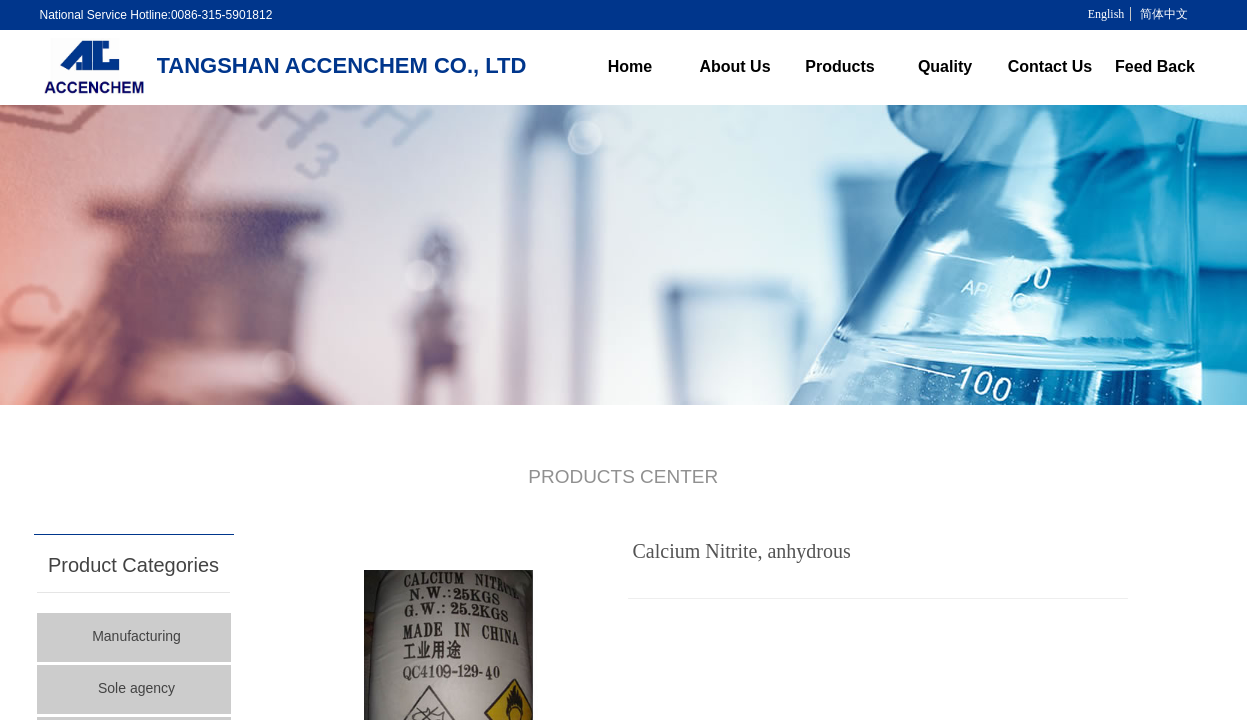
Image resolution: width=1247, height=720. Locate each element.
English (1106, 14)
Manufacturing (136, 636)
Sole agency (136, 688)
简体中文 (1164, 14)
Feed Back (1155, 66)
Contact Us (1050, 66)
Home (630, 66)
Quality (945, 66)
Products (839, 66)
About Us (734, 66)
